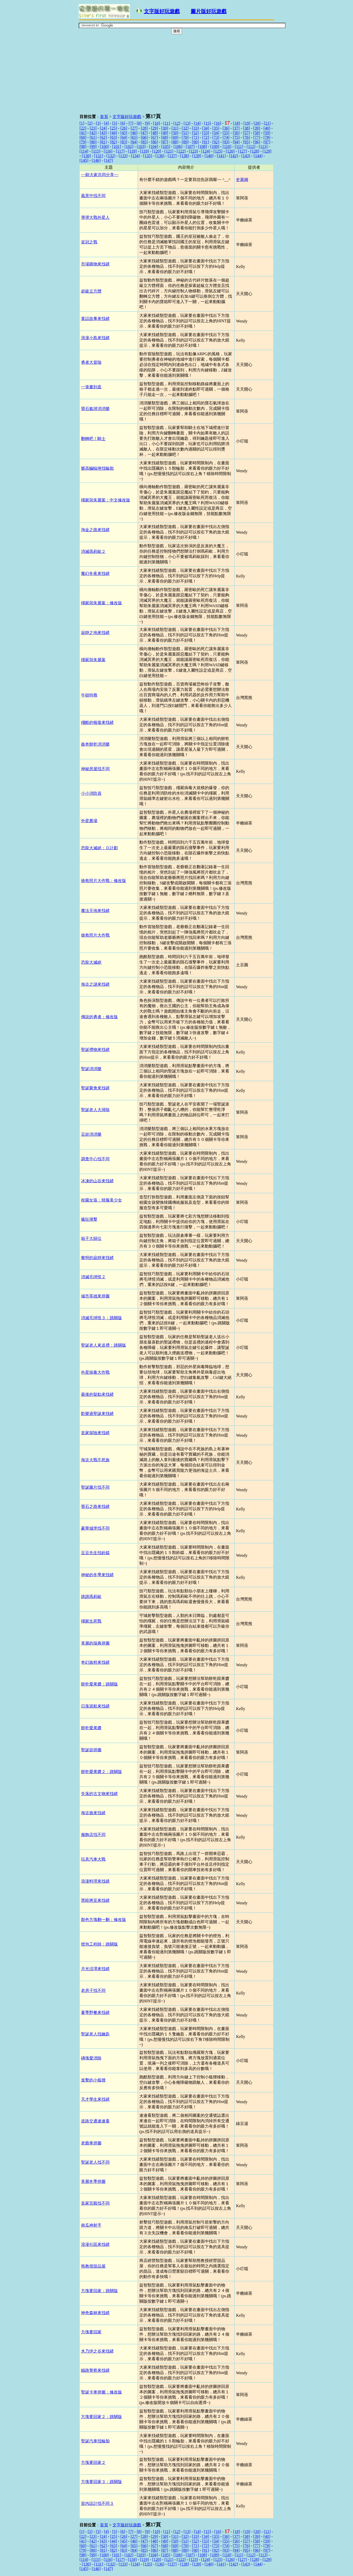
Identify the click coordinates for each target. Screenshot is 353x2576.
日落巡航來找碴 (95, 1706)
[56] (236, 133)
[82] (113, 142)
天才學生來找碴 (95, 2099)
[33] (195, 128)
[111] (239, 146)
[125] (217, 151)
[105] (165, 146)
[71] (195, 137)
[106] (178, 146)
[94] (236, 142)
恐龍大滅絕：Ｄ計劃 (99, 848)
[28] (144, 128)
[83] (123, 142)
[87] (164, 142)
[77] (256, 137)
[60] (82, 137)
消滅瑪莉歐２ (93, 551)
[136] (159, 156)
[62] (103, 137)
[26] (123, 128)
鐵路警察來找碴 (95, 2370)
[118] (132, 151)
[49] (164, 133)
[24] (103, 128)
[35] (215, 128)
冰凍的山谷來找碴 (97, 1181)
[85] (144, 142)
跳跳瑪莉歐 (91, 1596)
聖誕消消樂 (91, 1069)
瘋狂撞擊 (89, 1219)
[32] (185, 128)
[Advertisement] (88, 73)
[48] (154, 133)
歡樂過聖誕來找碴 (97, 1413)
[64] (123, 137)
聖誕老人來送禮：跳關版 (103, 1345)
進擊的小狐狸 (93, 2080)
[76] (246, 137)
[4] (106, 123)
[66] (144, 137)
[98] (82, 146)
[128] (254, 151)
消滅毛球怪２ (93, 1277)
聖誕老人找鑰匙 (95, 2034)
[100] (104, 146)
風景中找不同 (93, 196)
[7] (131, 123)
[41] (82, 133)
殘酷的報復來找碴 (97, 722)
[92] (215, 142)
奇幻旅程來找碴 (95, 1662)
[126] (230, 151)
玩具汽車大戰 (93, 1859)
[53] (205, 133)
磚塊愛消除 (91, 2058)
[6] (122, 123)
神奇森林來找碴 (95, 2313)
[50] (175, 133)
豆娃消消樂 (91, 1134)
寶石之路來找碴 (95, 1506)
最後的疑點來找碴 (97, 1394)
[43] (103, 133)
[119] (144, 151)
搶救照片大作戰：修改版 (103, 880)
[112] (251, 146)
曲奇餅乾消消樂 (95, 744)
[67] (154, 137)
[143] (245, 156)
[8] (139, 123)
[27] (134, 128)
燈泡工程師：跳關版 (99, 1944)
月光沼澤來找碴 (95, 1969)
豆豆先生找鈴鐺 (95, 1553)
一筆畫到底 (91, 387)
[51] (185, 133)
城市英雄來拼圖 (95, 1296)
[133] (123, 156)
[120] (156, 151)
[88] (175, 142)
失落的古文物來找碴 (99, 1793)
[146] (96, 160)
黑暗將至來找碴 (95, 1900)
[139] (196, 156)
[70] (185, 137)
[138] (184, 156)
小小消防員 (91, 793)
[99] (93, 146)
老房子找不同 (93, 1990)
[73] (215, 137)
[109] (214, 146)
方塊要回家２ (93, 2462)
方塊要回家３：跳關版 (101, 2482)
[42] (93, 133)
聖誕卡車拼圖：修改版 (101, 2392)
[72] (205, 137)
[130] (86, 156)
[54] (215, 133)
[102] (128, 146)
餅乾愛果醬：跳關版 (99, 1684)
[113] (263, 146)
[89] (185, 142)
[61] (93, 137)
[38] (246, 128)
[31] (175, 128)
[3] (98, 123)
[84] (134, 142)
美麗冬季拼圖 (93, 2181)
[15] (207, 123)
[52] (195, 133)
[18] (236, 123)
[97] (267, 142)
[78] (267, 137)
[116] (108, 151)
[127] (242, 151)
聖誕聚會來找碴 (95, 1088)
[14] (197, 123)
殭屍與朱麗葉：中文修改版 (105, 500)
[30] (164, 128)
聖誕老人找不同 (95, 2162)
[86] (154, 142)
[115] (96, 151)
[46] (134, 133)
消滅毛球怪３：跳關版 (101, 1318)
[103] (141, 146)
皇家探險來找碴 (95, 1433)
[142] (233, 156)
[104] (153, 146)
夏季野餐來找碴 (95, 2012)
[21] (267, 123)
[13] (187, 123)
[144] (258, 156)
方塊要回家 (91, 2332)
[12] (176, 123)
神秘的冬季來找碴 (97, 1575)
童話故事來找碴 (95, 318)
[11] (166, 123)
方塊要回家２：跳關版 (101, 2416)
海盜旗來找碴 (93, 1813)
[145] (83, 160)
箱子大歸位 (91, 1238)
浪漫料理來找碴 (95, 1881)
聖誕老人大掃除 (95, 1110)
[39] (256, 128)
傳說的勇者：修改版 (99, 1017)
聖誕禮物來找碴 (95, 1049)
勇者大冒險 (91, 362)
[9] (147, 123)
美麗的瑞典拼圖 (95, 1643)
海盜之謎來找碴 (95, 984)
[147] (108, 160)
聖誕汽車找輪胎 (95, 2441)
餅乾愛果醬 (91, 1728)
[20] (257, 123)
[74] (226, 137)
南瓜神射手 (91, 2225)
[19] (246, 123)
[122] (181, 151)
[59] (267, 133)
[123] (193, 151)
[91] (205, 142)
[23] (93, 128)
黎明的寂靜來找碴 (97, 1257)
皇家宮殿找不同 (95, 2203)
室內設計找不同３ (97, 2503)
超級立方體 (91, 291)
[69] (175, 137)
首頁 (104, 116)
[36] (226, 128)
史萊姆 (242, 179)
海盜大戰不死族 (95, 1460)
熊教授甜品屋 (93, 2266)
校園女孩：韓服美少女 (101, 1200)
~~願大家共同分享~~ (100, 175)
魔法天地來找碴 (95, 910)
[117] (120, 151)
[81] (103, 142)
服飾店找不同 (93, 1834)
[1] (81, 123)
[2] (90, 123)
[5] (114, 123)
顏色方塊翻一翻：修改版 (103, 1919)
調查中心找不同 (95, 1159)
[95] (246, 142)
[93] (226, 142)
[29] (154, 128)
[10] (156, 123)
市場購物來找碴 (95, 264)
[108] (202, 146)
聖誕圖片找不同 (95, 1487)
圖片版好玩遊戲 (208, 11)
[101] (116, 146)
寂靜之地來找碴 (95, 632)
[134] (135, 156)
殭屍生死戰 (91, 1621)
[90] (195, 142)
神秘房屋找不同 (95, 769)
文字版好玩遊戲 (162, 11)
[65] (134, 137)
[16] (217, 123)
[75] (236, 137)
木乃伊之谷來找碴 (97, 2351)
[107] (190, 146)
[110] (227, 146)
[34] (205, 128)
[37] (236, 128)
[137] (172, 156)
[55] (226, 133)
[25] (113, 128)
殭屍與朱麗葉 (93, 660)
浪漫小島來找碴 (95, 338)
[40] (267, 128)
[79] (82, 142)
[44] (113, 133)
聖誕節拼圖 (91, 1750)
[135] (147, 156)
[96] (256, 142)
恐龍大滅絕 (91, 962)
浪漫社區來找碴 (95, 2244)
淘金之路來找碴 (95, 530)
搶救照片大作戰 (95, 935)
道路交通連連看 (95, 2121)
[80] (93, 142)
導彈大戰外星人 (95, 217)
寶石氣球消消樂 (95, 408)
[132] (110, 156)
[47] (144, 133)
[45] (123, 133)
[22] (82, 128)
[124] (205, 151)
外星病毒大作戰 (95, 1372)
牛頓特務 (89, 695)
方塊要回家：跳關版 (99, 2291)
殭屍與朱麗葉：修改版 (101, 603)
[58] (256, 133)
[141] (221, 156)
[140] (208, 156)
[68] (164, 137)
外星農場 (89, 821)
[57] (246, 133)
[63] (113, 137)
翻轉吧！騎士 (93, 438)
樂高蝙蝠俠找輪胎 (97, 468)
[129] (267, 151)
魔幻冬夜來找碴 (95, 573)
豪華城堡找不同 (95, 1528)
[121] (168, 151)
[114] (83, 151)
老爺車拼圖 (91, 2143)
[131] (98, 156)
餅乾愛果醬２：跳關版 (101, 1771)
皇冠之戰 (89, 242)
